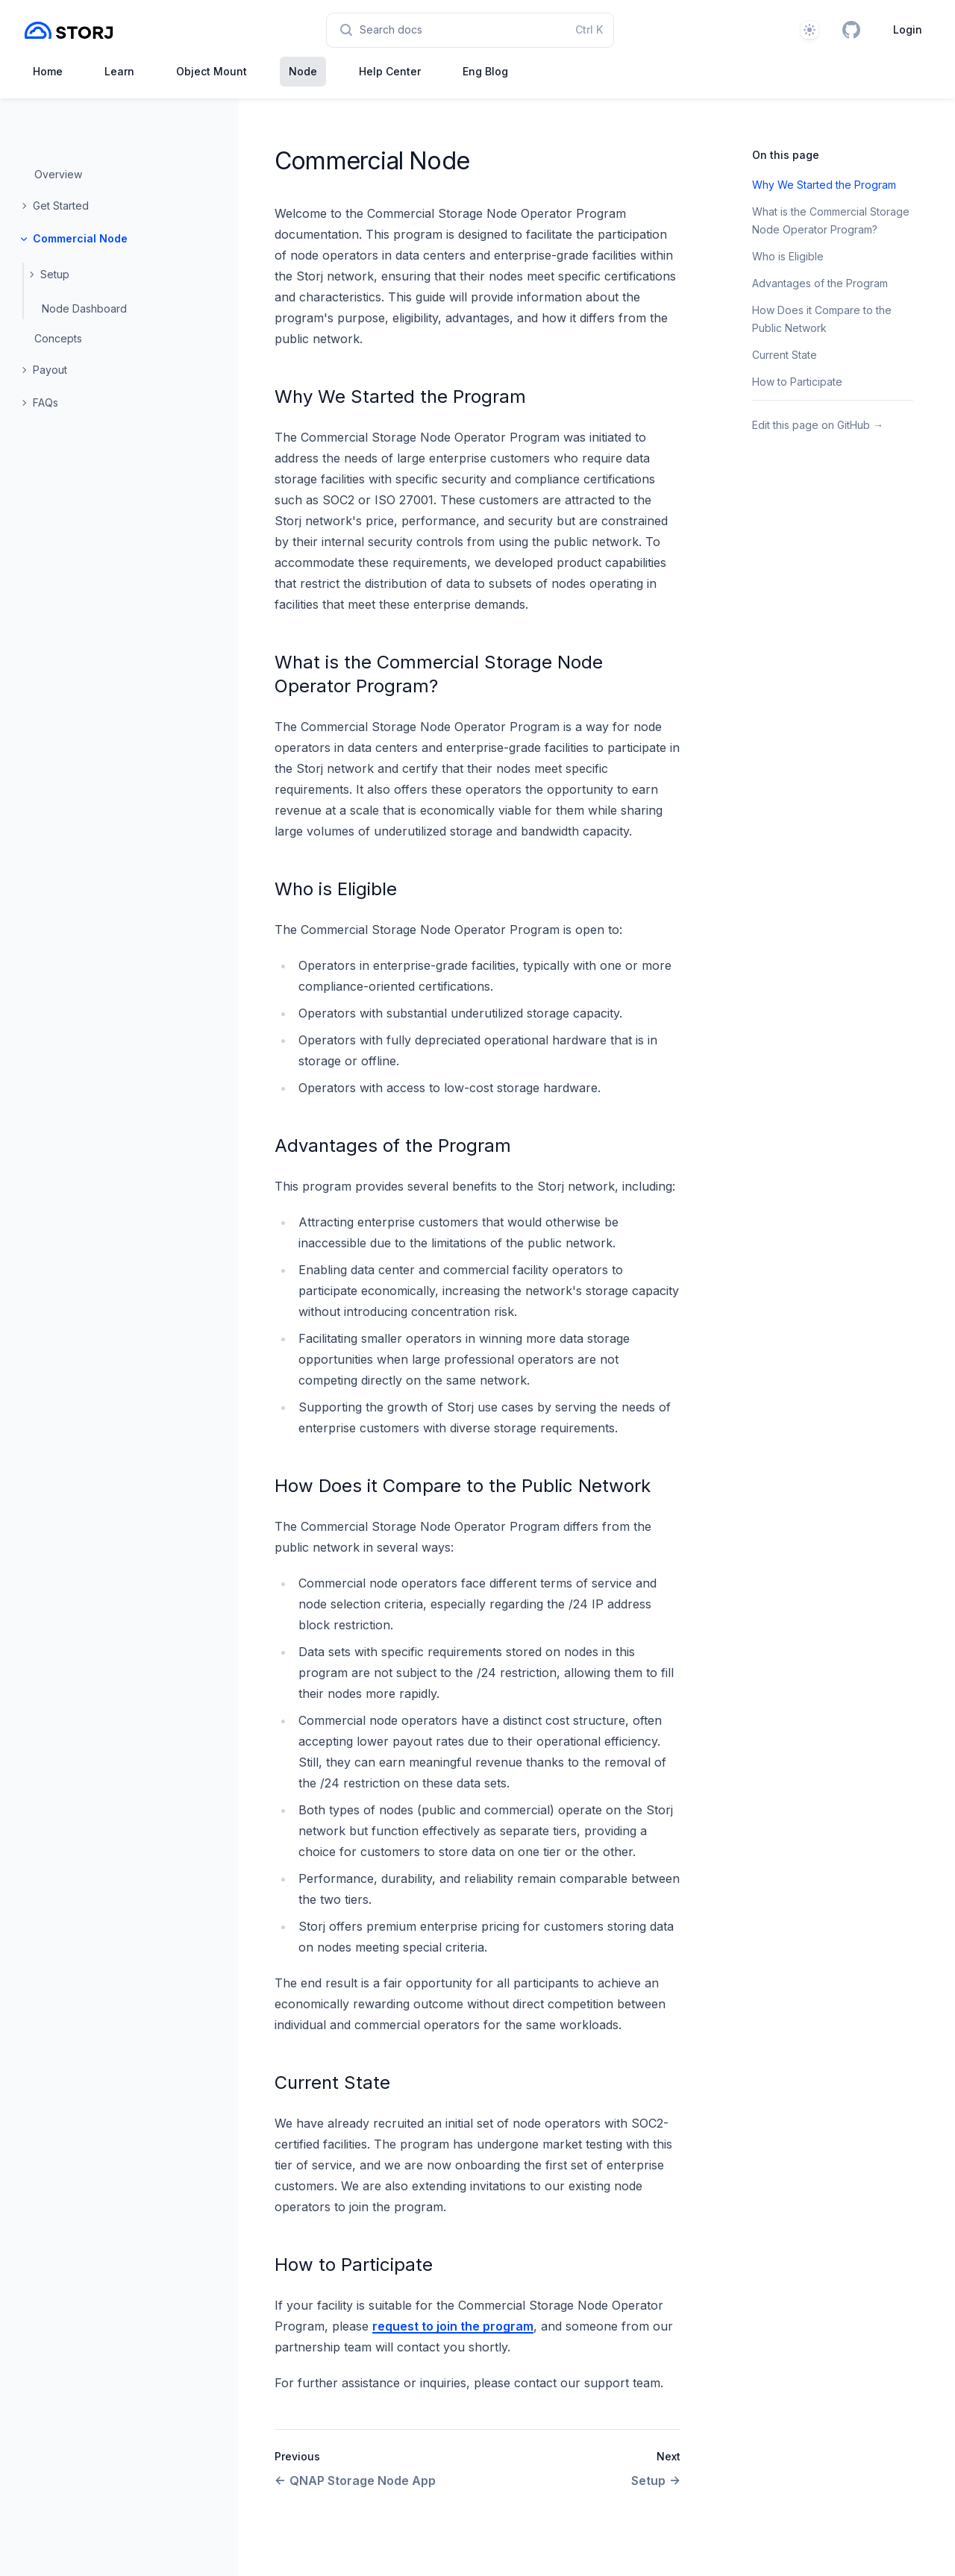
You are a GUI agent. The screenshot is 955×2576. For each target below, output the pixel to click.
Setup (54, 274)
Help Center (390, 71)
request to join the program (452, 2326)
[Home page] (68, 30)
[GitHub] (851, 30)
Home (48, 71)
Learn (119, 71)
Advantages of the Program (393, 1145)
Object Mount (211, 71)
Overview (58, 174)
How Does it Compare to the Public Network (463, 1486)
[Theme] (809, 30)
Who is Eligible (336, 889)
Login (907, 29)
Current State (332, 2082)
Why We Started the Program (400, 396)
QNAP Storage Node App (355, 2480)
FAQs (45, 402)
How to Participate (354, 2264)
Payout (50, 369)
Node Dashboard (84, 308)
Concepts (58, 338)
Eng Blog (485, 71)
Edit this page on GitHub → (817, 425)
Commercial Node (80, 238)
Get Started (61, 205)
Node (303, 71)
